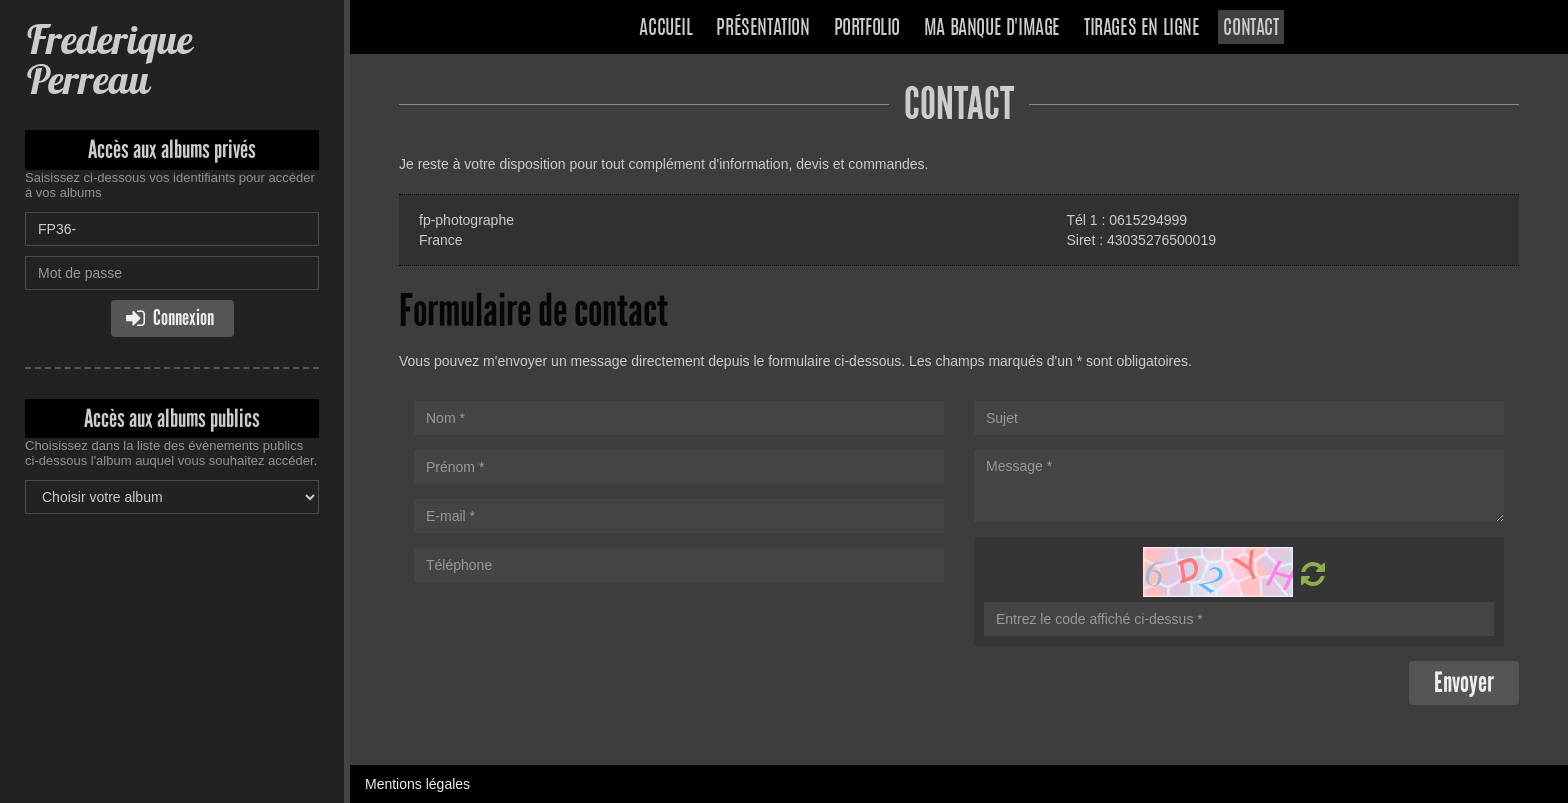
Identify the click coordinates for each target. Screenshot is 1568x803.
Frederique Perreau (108, 59)
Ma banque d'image (992, 29)
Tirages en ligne (1142, 29)
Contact (1250, 29)
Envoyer (1464, 682)
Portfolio (867, 29)
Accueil (665, 29)
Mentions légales (417, 784)
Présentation (762, 29)
